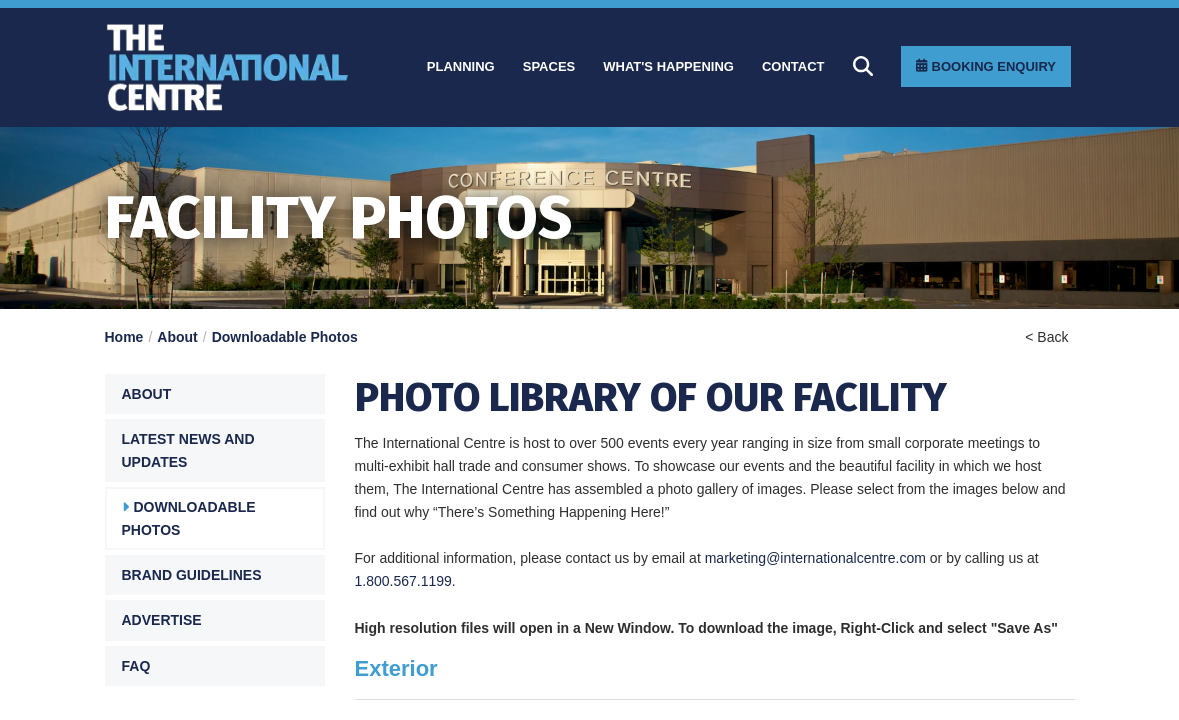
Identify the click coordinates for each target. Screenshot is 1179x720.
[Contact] (793, 67)
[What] (668, 67)
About (177, 337)
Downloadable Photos (285, 337)
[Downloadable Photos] (215, 518)
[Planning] (461, 67)
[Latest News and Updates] (215, 450)
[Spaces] (549, 67)
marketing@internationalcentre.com (815, 558)
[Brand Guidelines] (215, 575)
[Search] (863, 66)
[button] (215, 394)
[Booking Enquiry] (986, 66)
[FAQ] (215, 666)
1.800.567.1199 (403, 581)
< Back (1046, 337)
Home (124, 337)
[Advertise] (215, 620)
